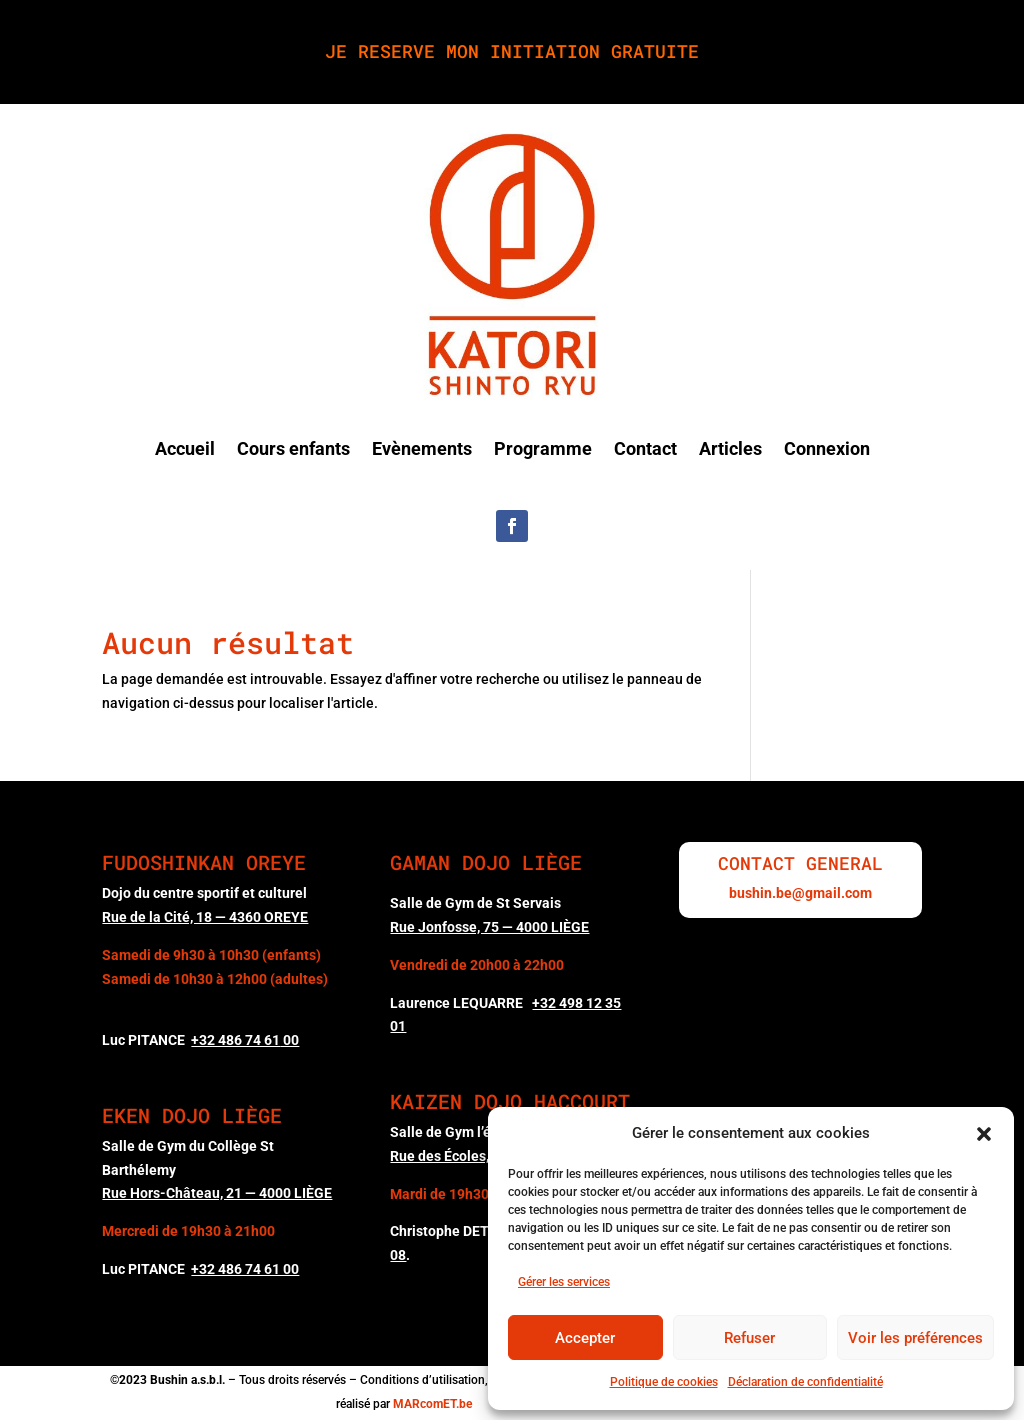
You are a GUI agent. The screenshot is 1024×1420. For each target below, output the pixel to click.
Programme (543, 448)
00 (245, 1040)
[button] (984, 1134)
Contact (645, 448)
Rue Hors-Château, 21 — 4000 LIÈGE (217, 1193)
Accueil (185, 448)
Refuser (749, 1338)
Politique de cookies (664, 1382)
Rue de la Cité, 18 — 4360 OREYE (205, 917)
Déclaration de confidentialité (805, 1382)
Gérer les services (564, 1282)
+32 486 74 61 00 (245, 1269)
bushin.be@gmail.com (800, 893)
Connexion (827, 448)
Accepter (585, 1338)
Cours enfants (293, 448)
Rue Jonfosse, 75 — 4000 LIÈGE (489, 927)
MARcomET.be (432, 1404)
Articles (730, 448)
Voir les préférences (915, 1338)
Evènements (422, 448)
